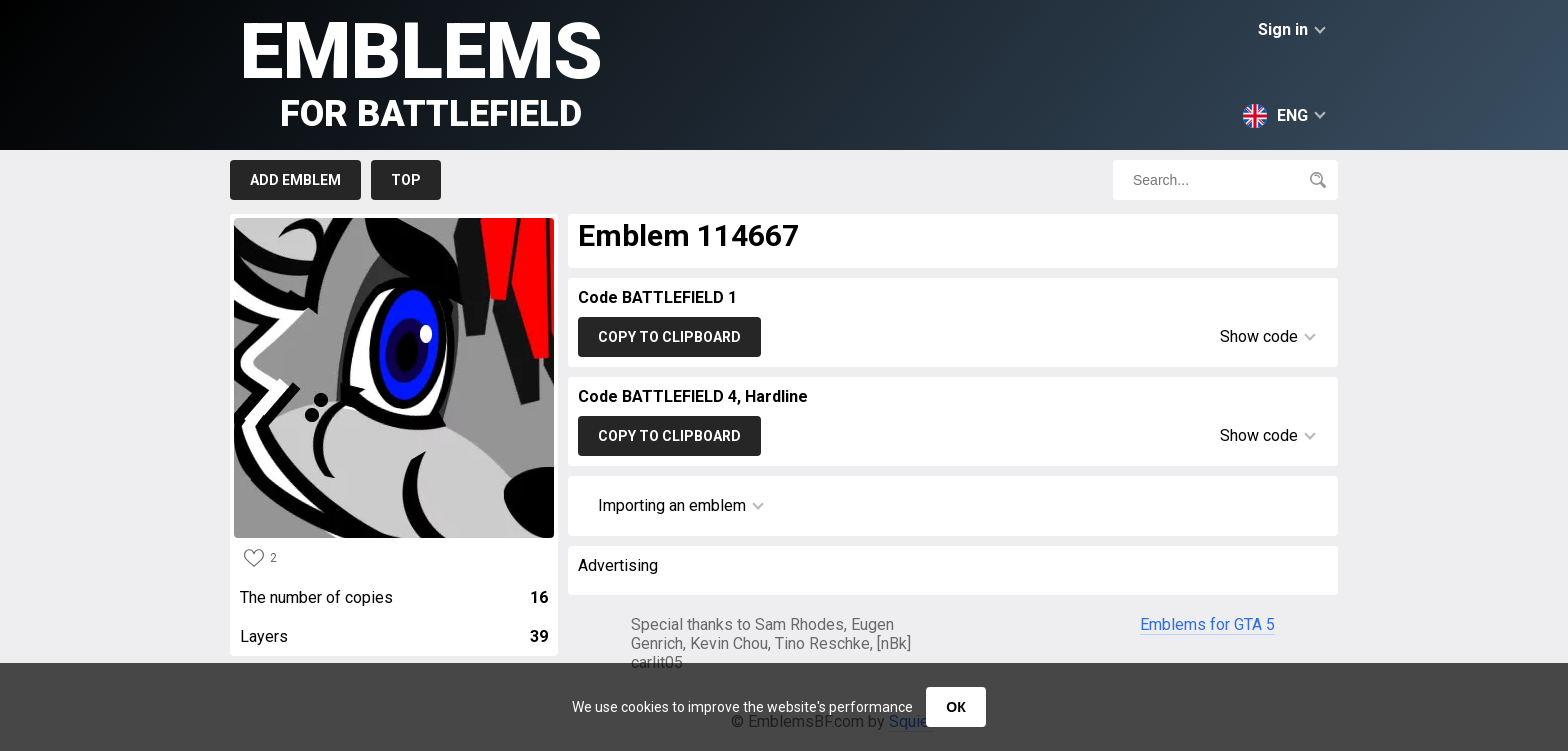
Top (406, 180)
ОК (955, 707)
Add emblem (295, 180)
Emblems (421, 70)
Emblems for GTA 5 (1207, 624)
